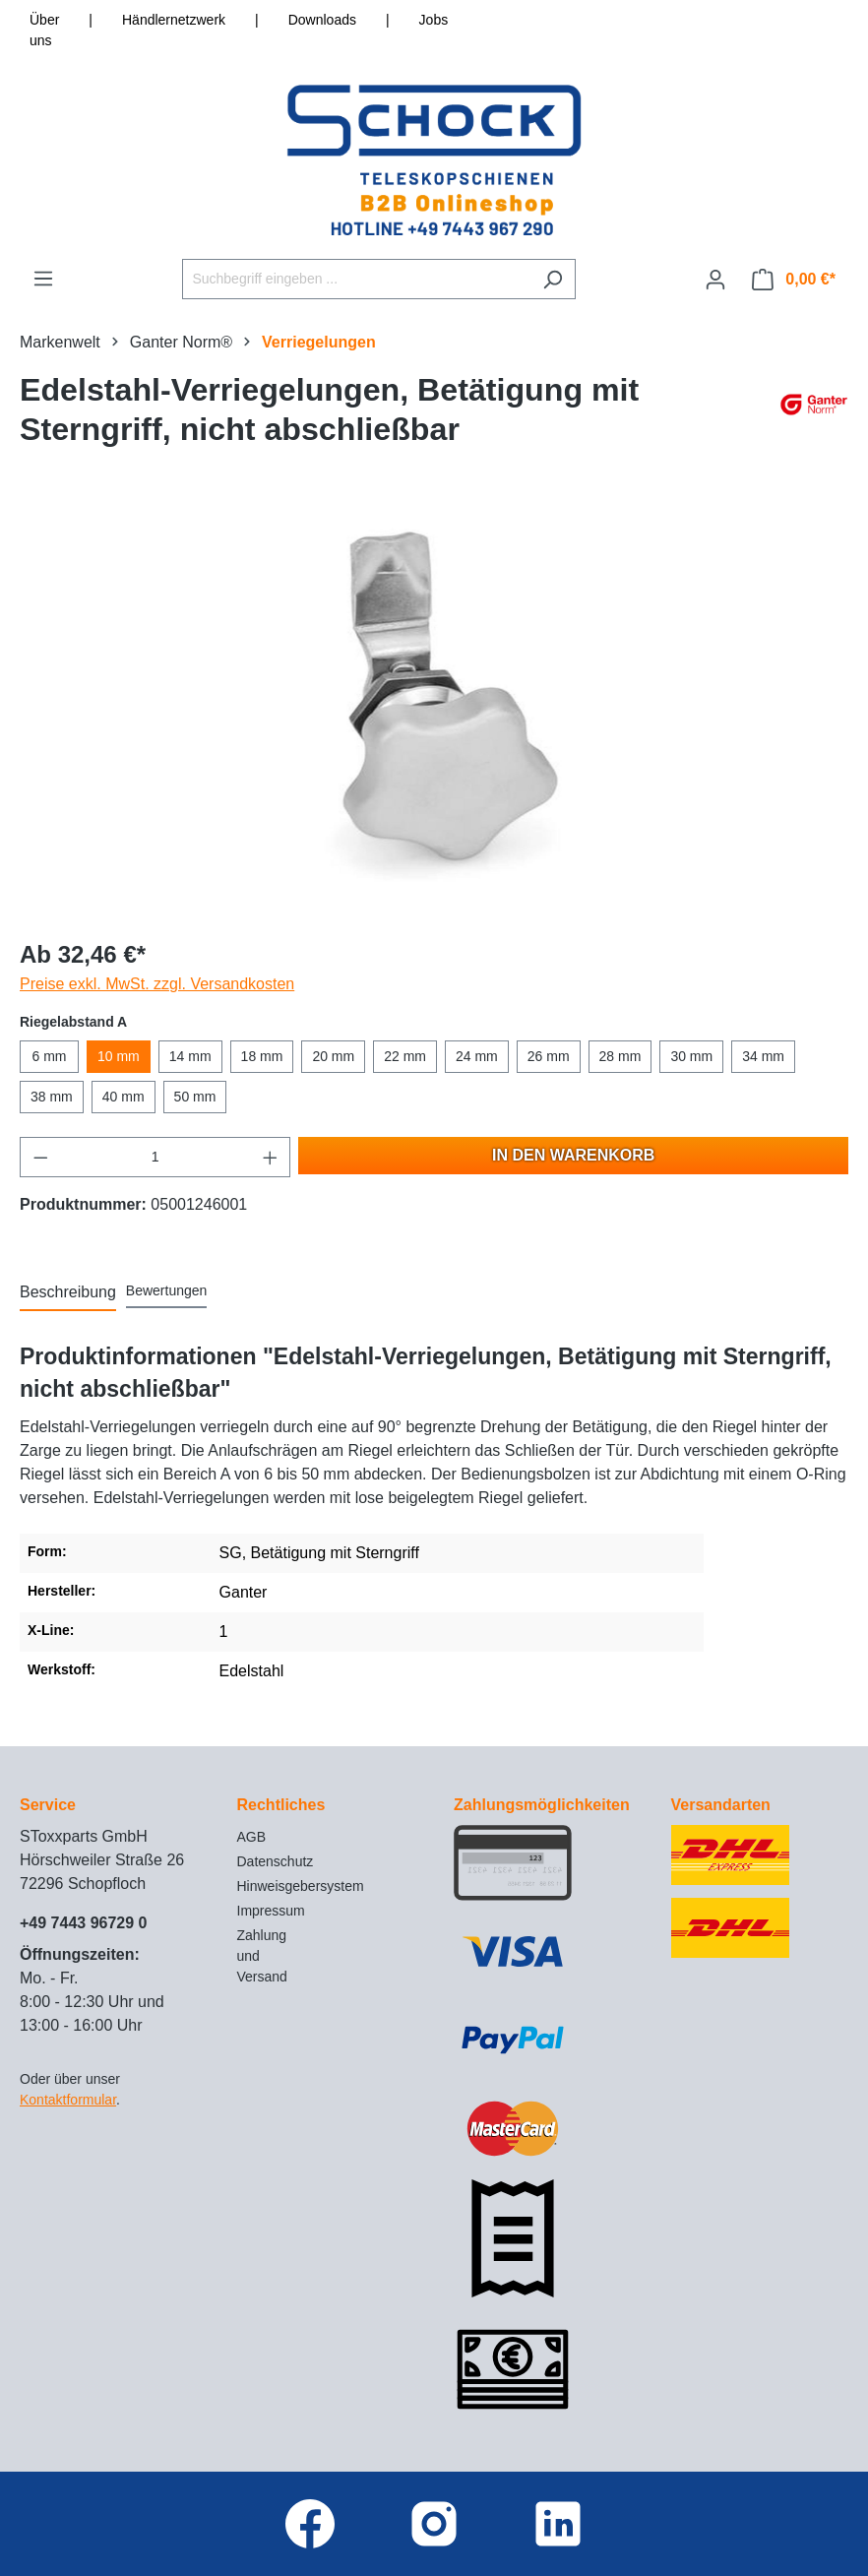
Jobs (434, 20)
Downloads (322, 20)
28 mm (620, 1056)
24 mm (477, 1056)
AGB (252, 1837)
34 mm (763, 1056)
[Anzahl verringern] (40, 1157)
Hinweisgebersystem (300, 1886)
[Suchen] (552, 279)
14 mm (190, 1056)
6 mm (49, 1056)
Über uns (44, 30)
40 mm (123, 1096)
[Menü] (43, 278)
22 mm (405, 1056)
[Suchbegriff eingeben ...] (356, 279)
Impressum (271, 1910)
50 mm (195, 1096)
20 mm (333, 1056)
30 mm (691, 1056)
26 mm (548, 1056)
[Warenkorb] (793, 279)
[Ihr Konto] (715, 279)
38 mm (52, 1096)
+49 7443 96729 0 (83, 1923)
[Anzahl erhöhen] (270, 1157)
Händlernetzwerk (173, 20)
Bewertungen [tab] (167, 1290)
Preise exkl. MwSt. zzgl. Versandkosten (157, 983)
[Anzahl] (155, 1157)
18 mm (262, 1056)
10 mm (118, 1056)
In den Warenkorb (573, 1155)
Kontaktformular (68, 2099)
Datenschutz (275, 1861)
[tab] (68, 1293)
